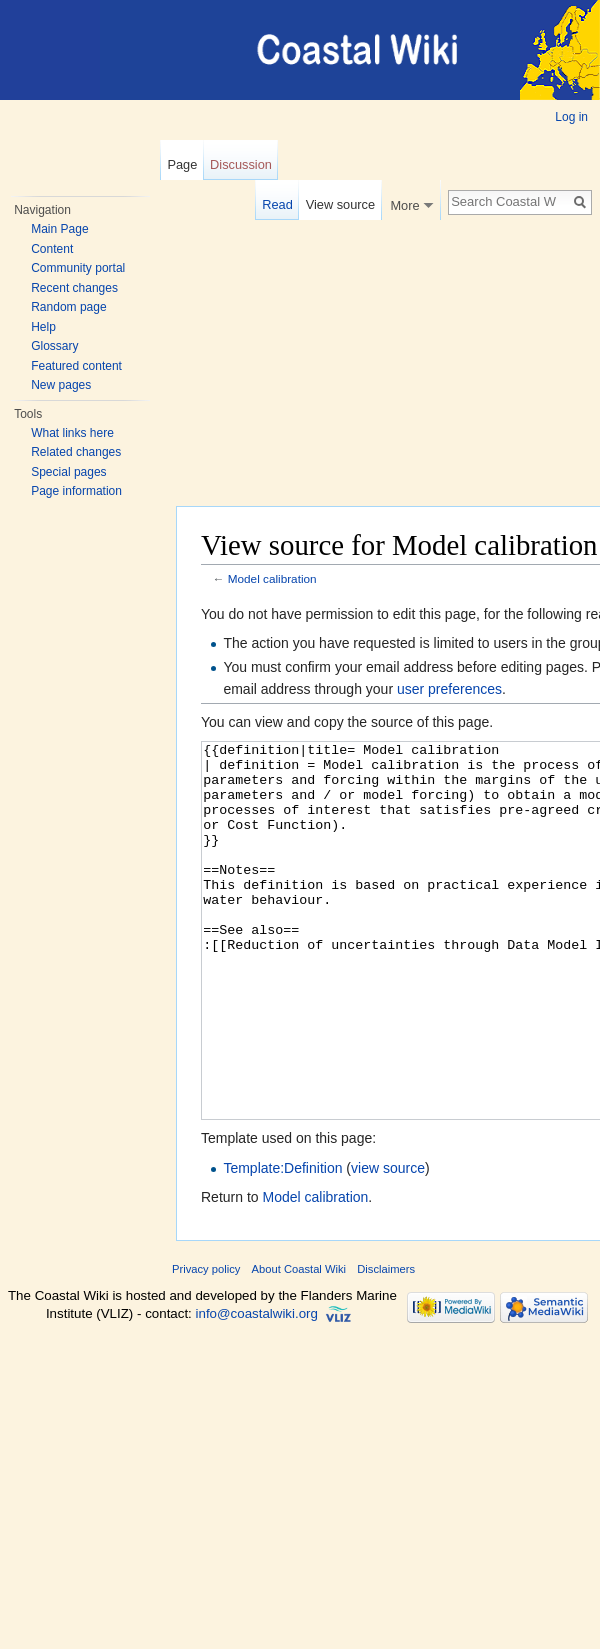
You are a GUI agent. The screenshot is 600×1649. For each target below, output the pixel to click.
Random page (68, 307)
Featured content (76, 366)
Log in (571, 117)
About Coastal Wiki (299, 1344)
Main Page (59, 229)
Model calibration (272, 578)
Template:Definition (282, 1243)
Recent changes (74, 288)
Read (277, 204)
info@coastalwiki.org (257, 1388)
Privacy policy (206, 1344)
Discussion (241, 164)
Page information (76, 491)
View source (340, 204)
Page (182, 164)
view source (388, 1243)
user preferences (449, 689)
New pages (61, 385)
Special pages (68, 472)
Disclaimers (386, 1344)
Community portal (78, 268)
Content (52, 249)
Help (43, 327)
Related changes (76, 452)
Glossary (54, 346)
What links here (72, 433)
